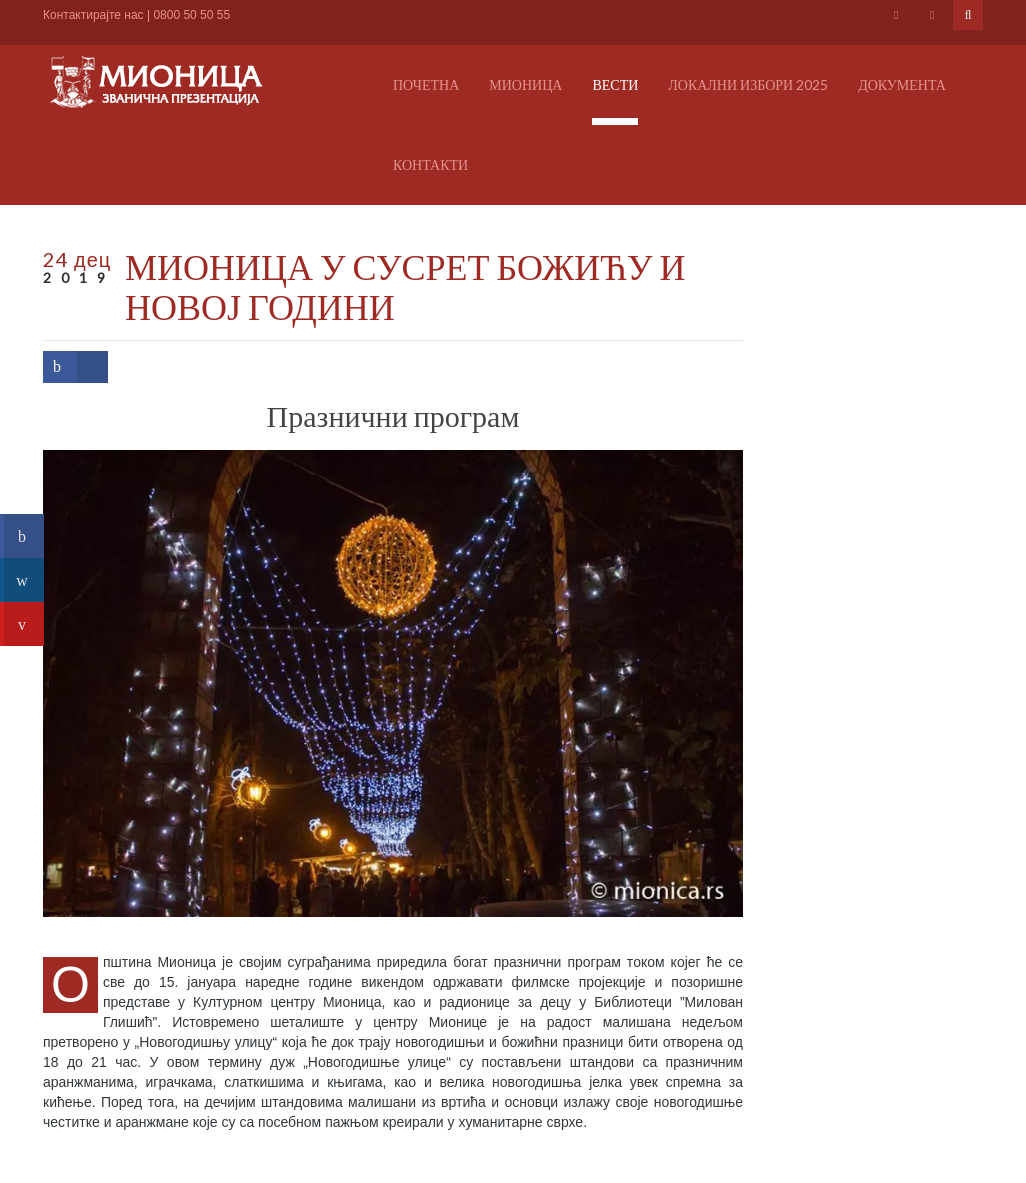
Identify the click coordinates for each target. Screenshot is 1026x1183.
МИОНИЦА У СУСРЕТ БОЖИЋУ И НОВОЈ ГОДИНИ (405, 286)
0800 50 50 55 (191, 15)
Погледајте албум (100, 927)
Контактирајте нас (93, 15)
